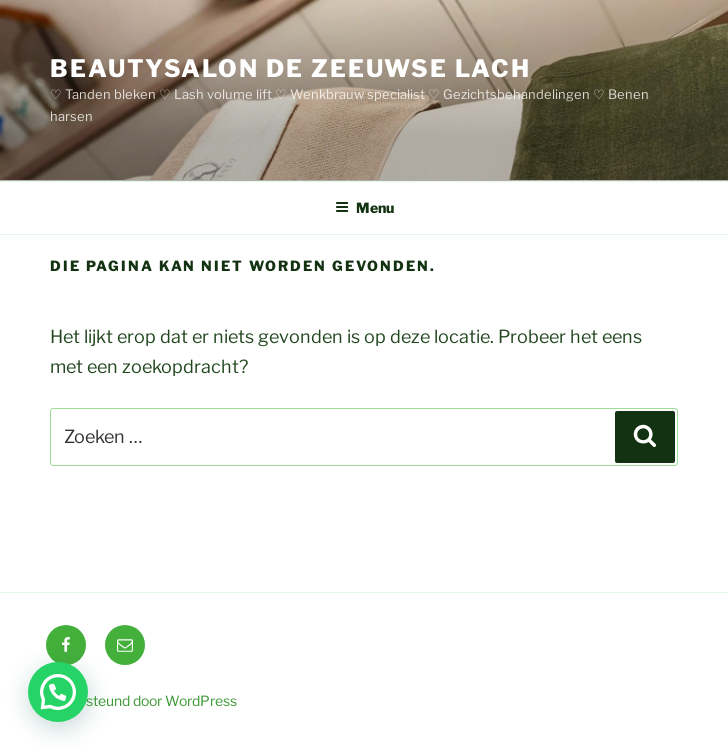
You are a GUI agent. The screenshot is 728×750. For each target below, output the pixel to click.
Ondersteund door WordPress (141, 700)
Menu (364, 207)
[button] (58, 692)
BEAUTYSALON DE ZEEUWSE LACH (290, 68)
